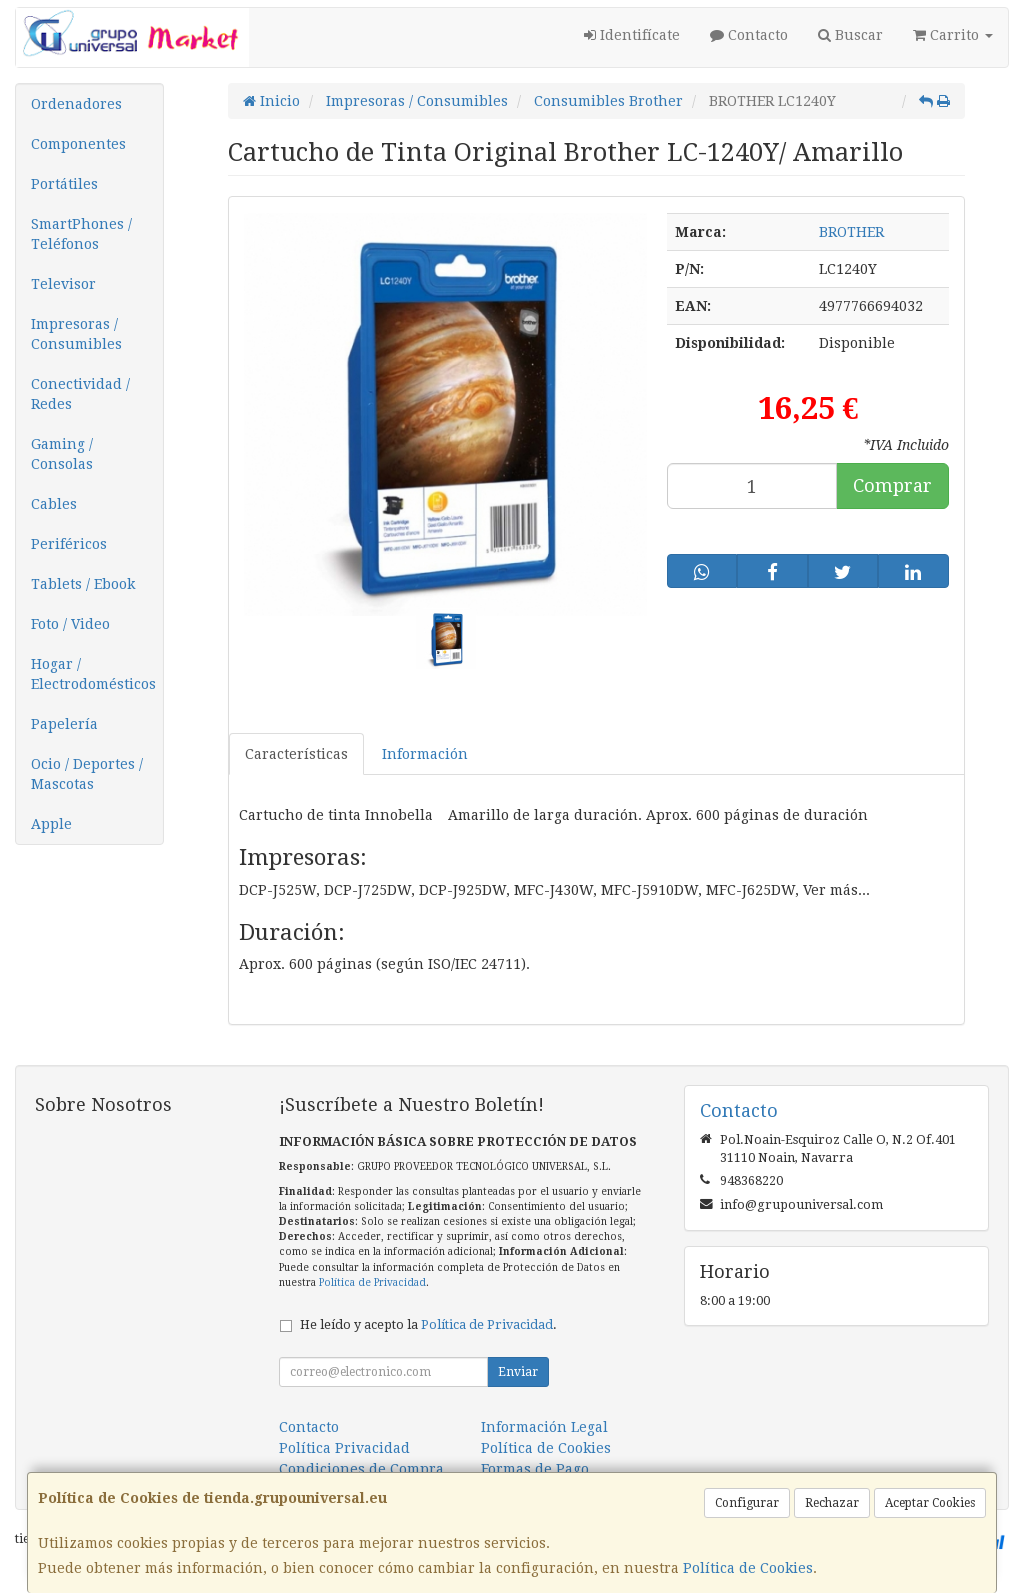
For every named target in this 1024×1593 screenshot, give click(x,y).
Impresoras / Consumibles (76, 334)
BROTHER (851, 232)
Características (296, 754)
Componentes (78, 144)
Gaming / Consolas (62, 454)
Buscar (850, 35)
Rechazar (832, 1503)
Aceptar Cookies (930, 1503)
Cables (54, 504)
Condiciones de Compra (361, 1469)
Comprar (892, 485)
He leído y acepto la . (428, 1324)
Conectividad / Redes (80, 394)
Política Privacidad (344, 1448)
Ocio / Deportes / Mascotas (87, 774)
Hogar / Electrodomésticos (93, 674)
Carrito (953, 35)
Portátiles (64, 184)
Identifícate (632, 35)
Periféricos (69, 544)
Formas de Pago (535, 1469)
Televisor (63, 284)
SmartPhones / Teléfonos (81, 234)
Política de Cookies (748, 1568)
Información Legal (544, 1427)
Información (425, 754)
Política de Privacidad (372, 1282)
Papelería (64, 724)
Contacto (749, 35)
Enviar (518, 1372)
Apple (51, 824)
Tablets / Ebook (83, 584)
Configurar (747, 1503)
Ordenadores (76, 104)
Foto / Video (70, 624)
